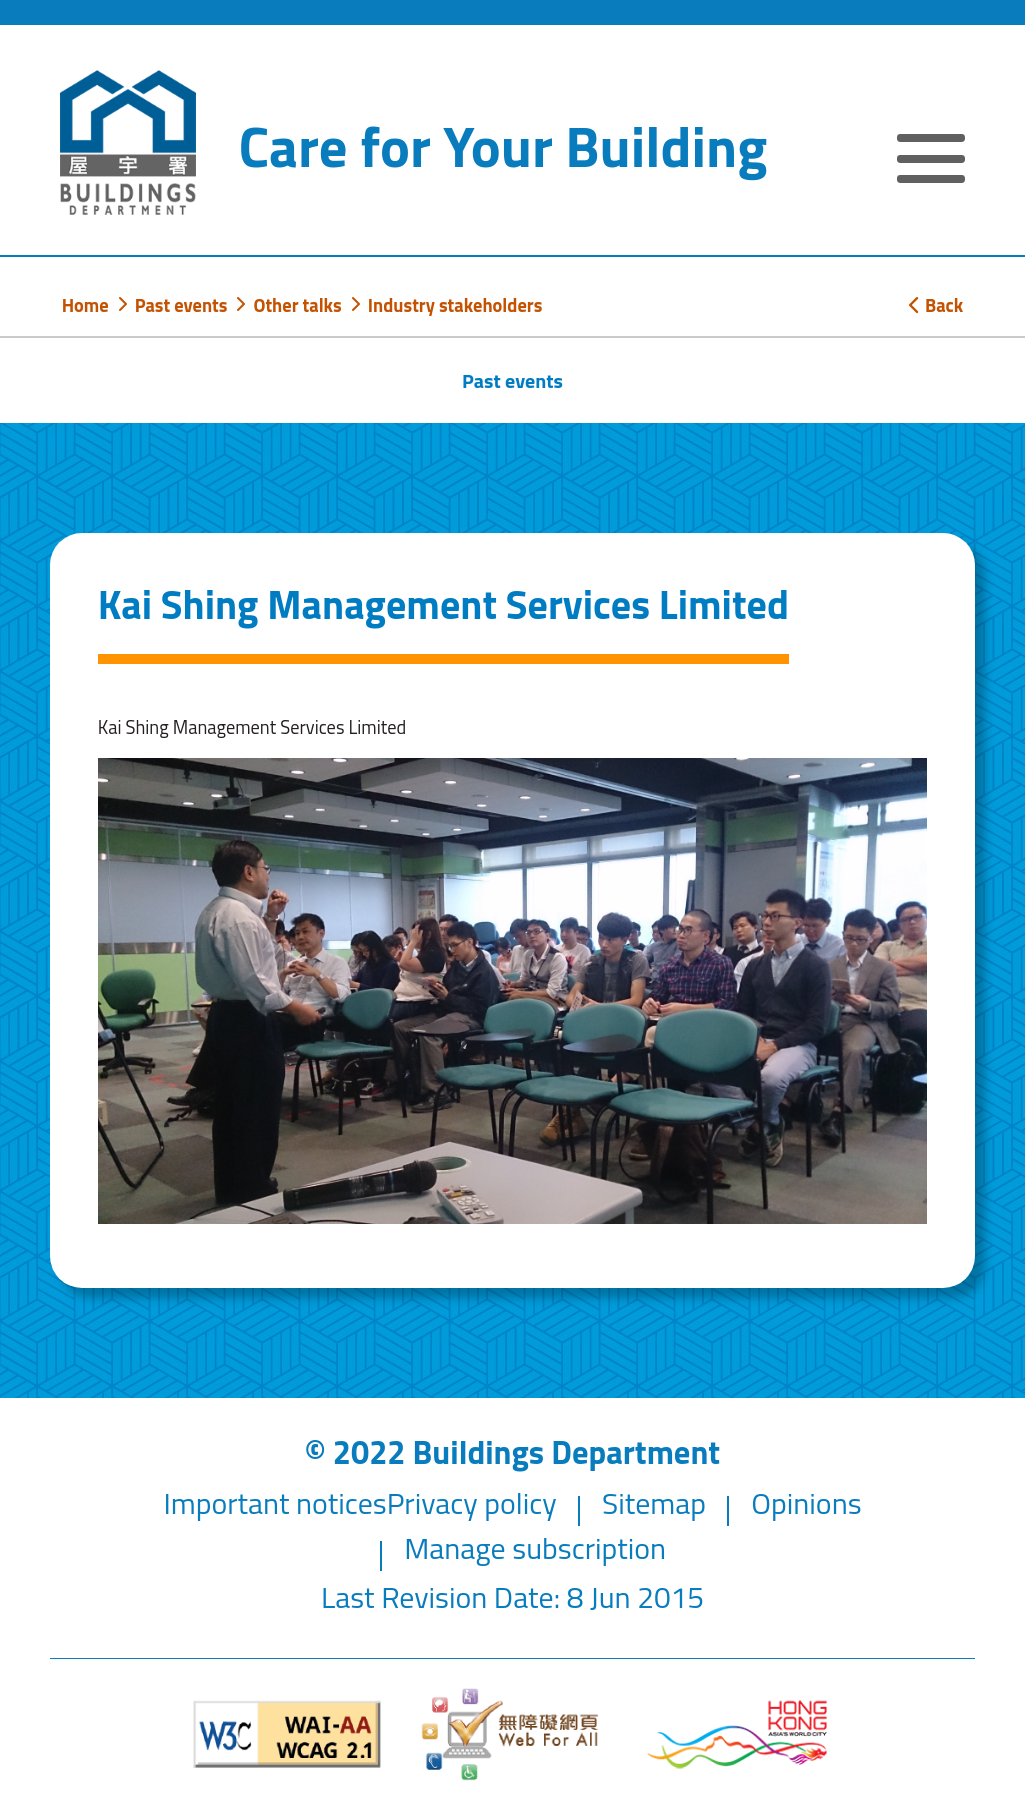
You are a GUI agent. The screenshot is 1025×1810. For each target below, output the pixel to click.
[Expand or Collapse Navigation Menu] (931, 161)
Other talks (297, 305)
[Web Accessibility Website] (512, 1734)
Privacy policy (472, 1503)
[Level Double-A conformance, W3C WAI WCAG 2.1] (287, 1734)
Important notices (274, 1503)
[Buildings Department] (128, 142)
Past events (181, 305)
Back (936, 305)
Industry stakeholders (455, 305)
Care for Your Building (503, 146)
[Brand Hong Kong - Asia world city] (737, 1734)
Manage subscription (535, 1548)
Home (85, 305)
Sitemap (654, 1503)
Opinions (806, 1503)
